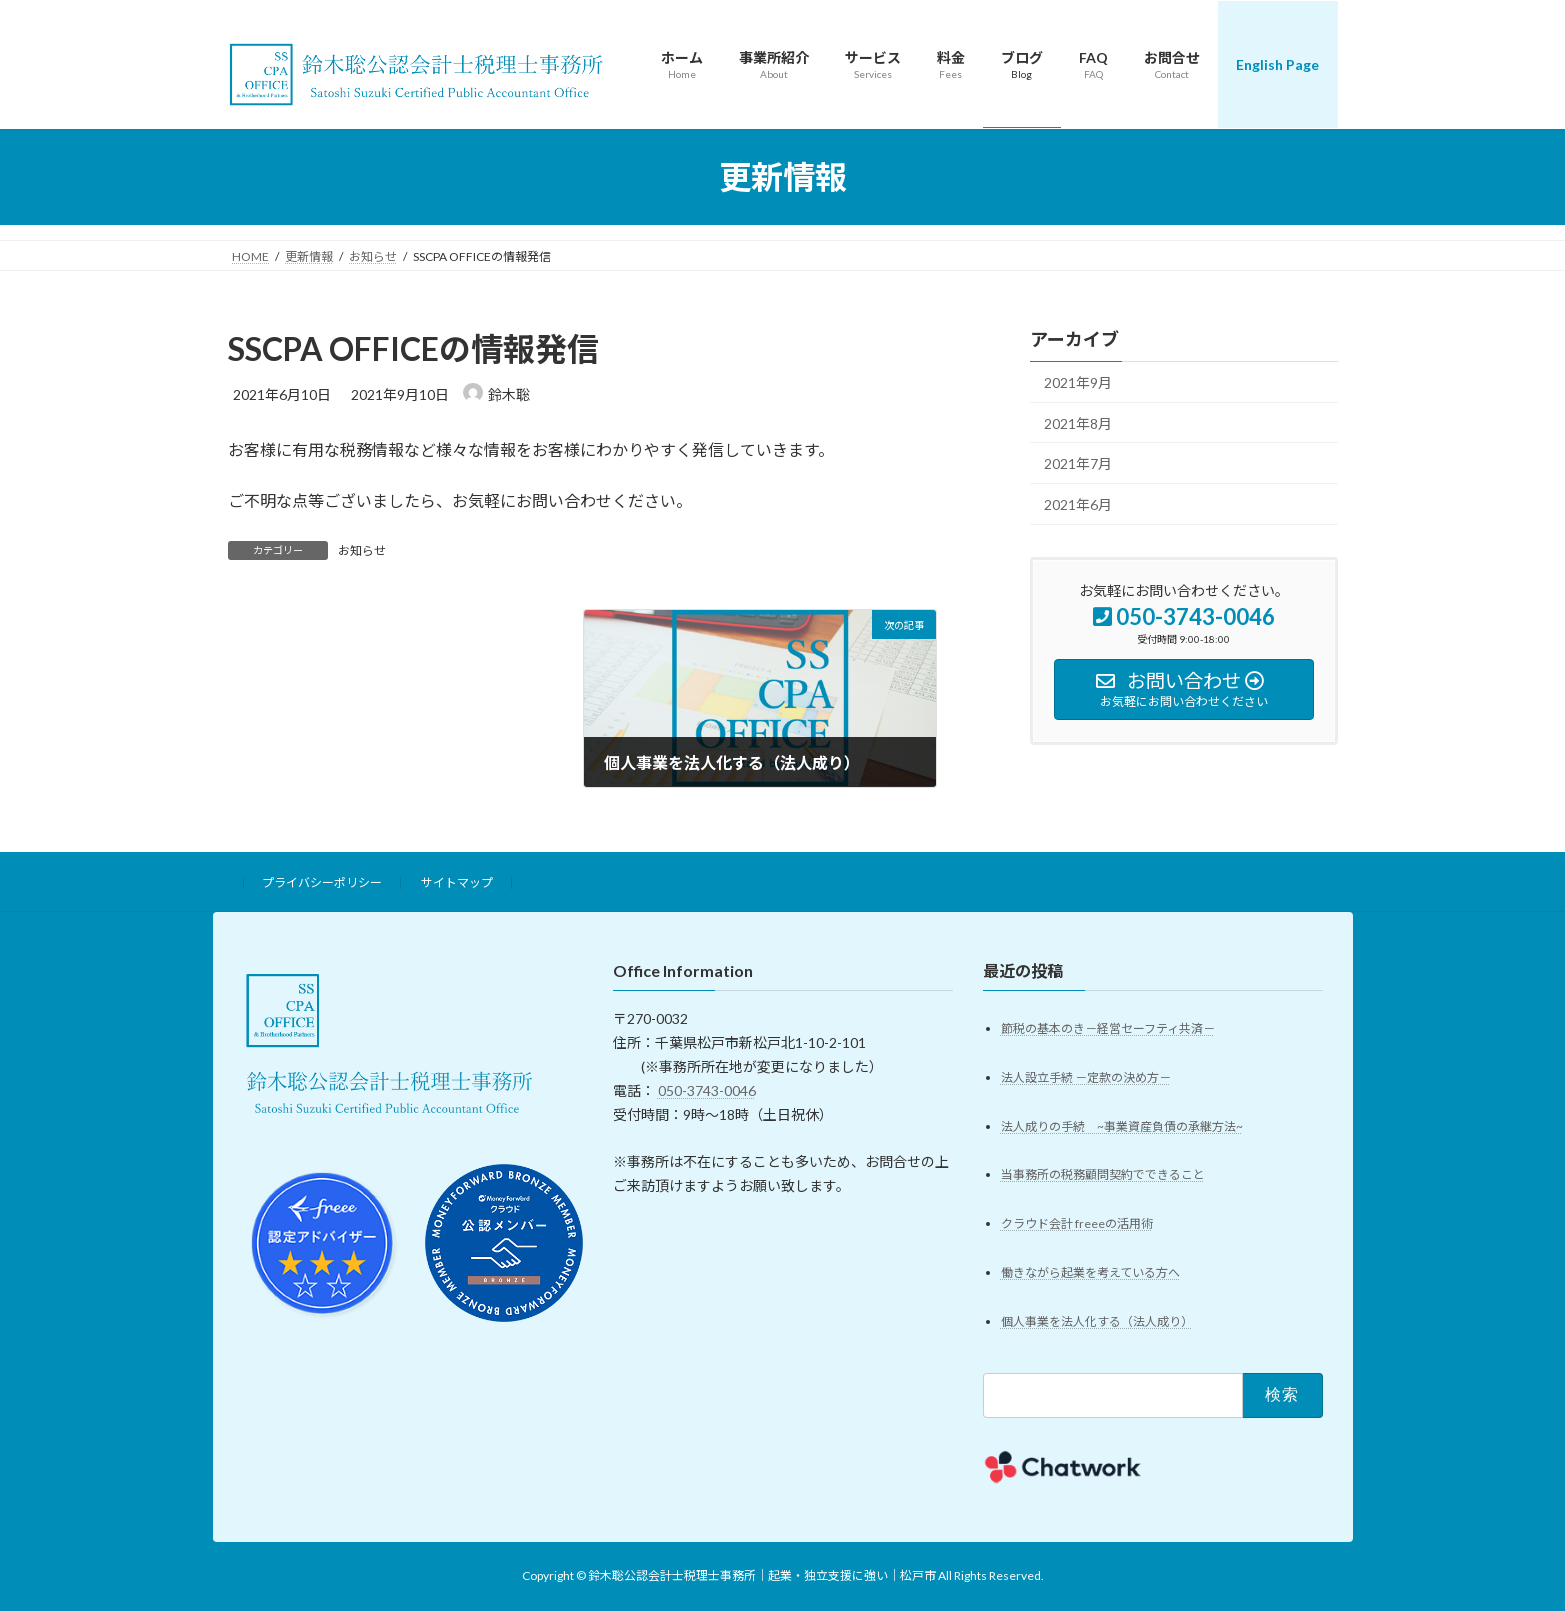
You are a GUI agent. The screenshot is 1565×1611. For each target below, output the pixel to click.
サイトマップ (457, 882)
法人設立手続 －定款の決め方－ (1086, 1077)
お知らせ (362, 550)
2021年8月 (1078, 423)
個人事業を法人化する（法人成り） (1097, 1322)
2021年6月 (1078, 504)
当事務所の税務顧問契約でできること (1103, 1175)
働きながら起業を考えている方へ (1090, 1273)
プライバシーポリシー (322, 882)
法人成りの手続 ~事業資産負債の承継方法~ (1122, 1126)
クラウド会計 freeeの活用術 (1077, 1224)
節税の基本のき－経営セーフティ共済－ (1108, 1028)
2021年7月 (1078, 463)
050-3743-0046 (707, 1090)
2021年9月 (1078, 382)
